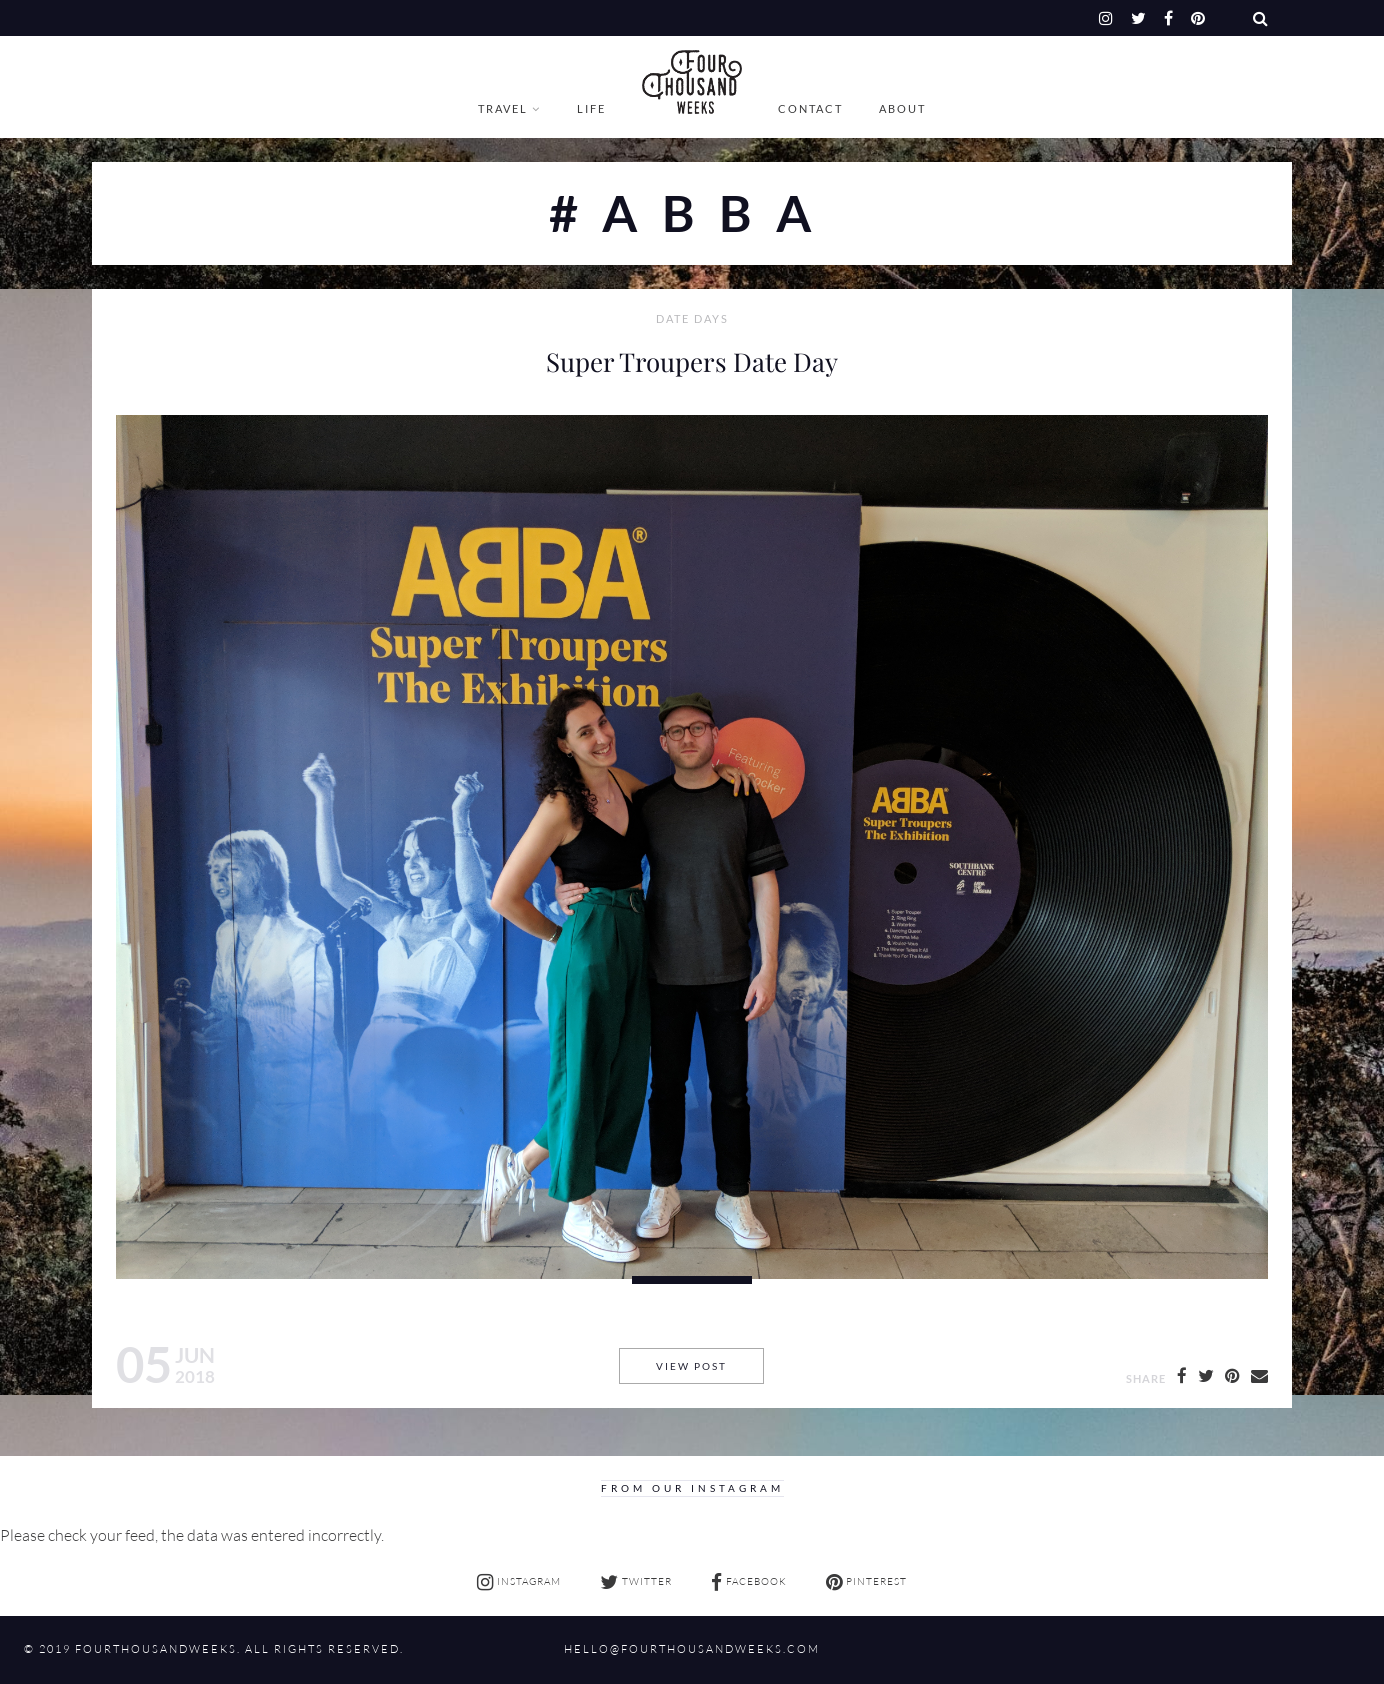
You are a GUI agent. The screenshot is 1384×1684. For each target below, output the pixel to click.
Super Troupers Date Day (692, 361)
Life (591, 108)
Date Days (692, 319)
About (902, 108)
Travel (503, 108)
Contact (810, 108)
